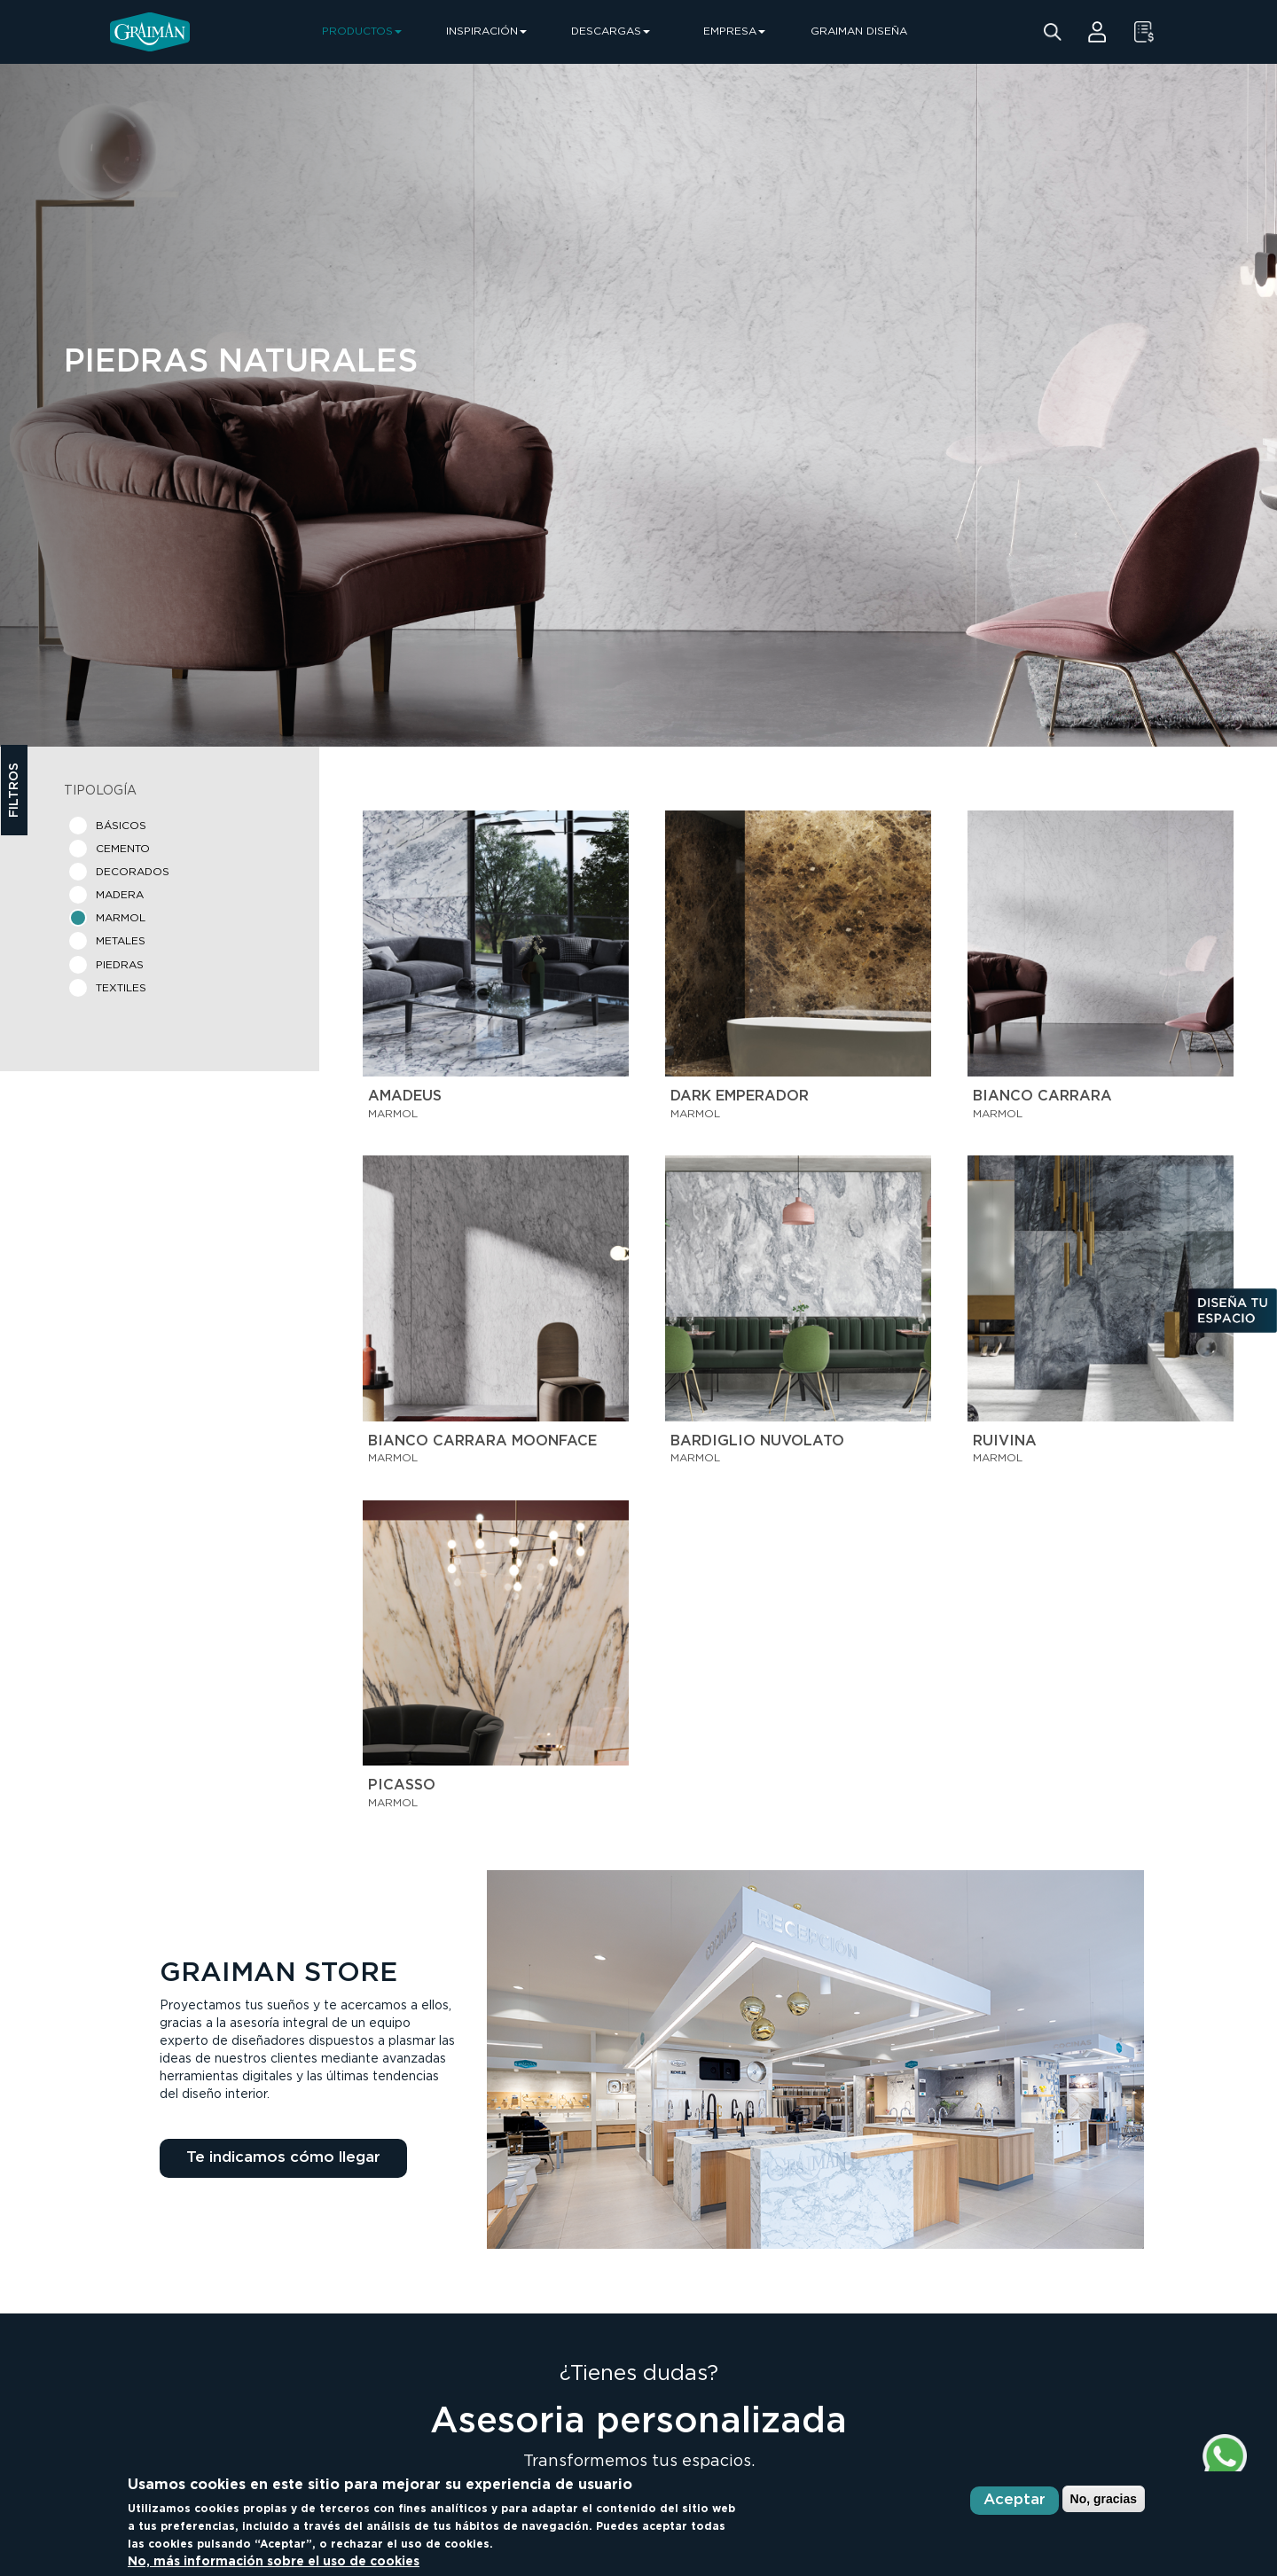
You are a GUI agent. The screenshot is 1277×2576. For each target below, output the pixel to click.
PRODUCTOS (362, 31)
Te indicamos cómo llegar (283, 2158)
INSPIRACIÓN (486, 31)
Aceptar (1014, 2500)
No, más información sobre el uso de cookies (273, 2561)
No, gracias (1103, 2499)
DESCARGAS (610, 31)
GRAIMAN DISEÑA (859, 31)
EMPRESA (734, 31)
